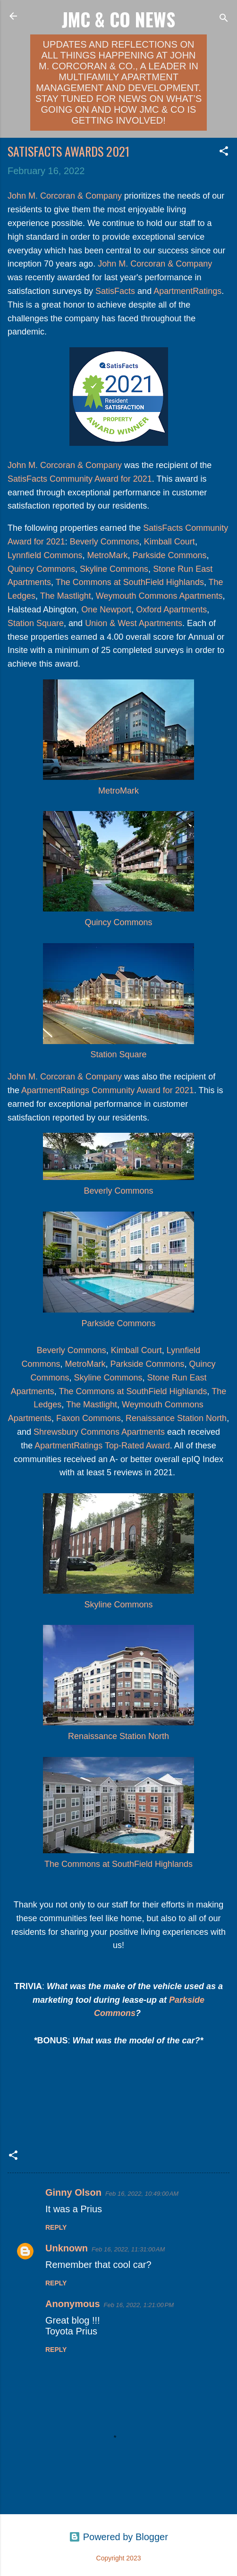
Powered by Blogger (118, 2537)
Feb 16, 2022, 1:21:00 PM (139, 2304)
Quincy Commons (41, 569)
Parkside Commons (169, 555)
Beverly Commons (104, 541)
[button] (223, 152)
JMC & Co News (118, 19)
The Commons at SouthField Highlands (130, 582)
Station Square (36, 623)
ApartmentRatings (187, 291)
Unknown (66, 2248)
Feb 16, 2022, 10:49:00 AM (141, 2193)
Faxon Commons (88, 1418)
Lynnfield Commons (45, 555)
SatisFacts (115, 291)
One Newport (106, 609)
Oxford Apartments (171, 609)
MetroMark (107, 555)
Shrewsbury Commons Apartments (99, 1432)
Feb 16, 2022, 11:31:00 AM (128, 2249)
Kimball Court (169, 541)
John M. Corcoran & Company (65, 196)
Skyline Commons (114, 569)
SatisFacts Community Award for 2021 (80, 479)
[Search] (223, 19)
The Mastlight (65, 596)
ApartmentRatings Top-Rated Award (102, 1445)
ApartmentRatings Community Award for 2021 (106, 1090)
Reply (56, 2227)
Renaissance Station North (176, 1418)
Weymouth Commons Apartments (159, 596)
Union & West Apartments (133, 623)
